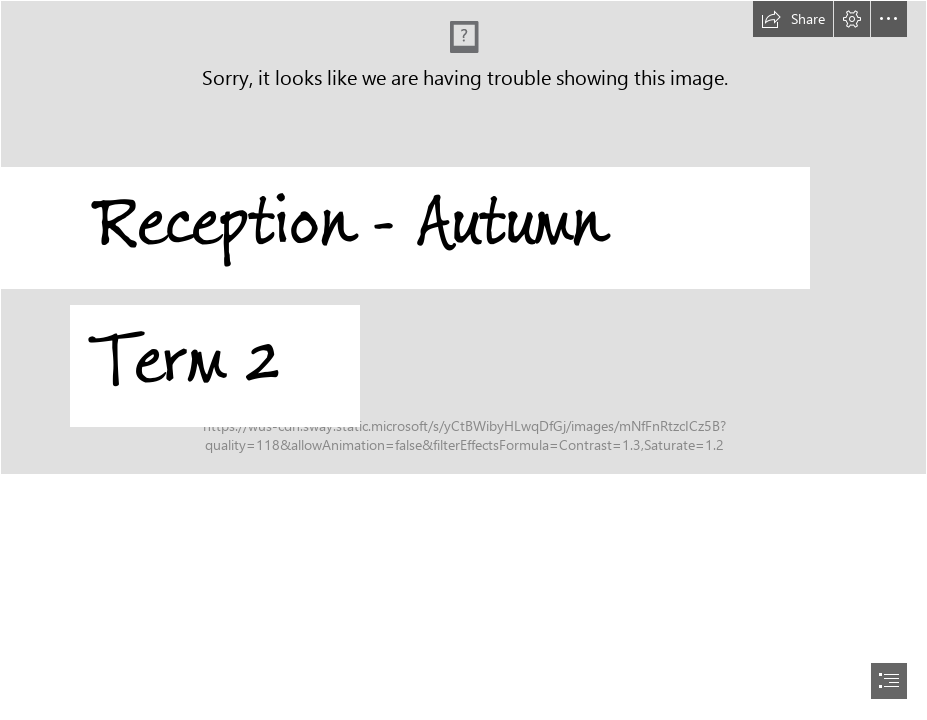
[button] (793, 19)
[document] (463, 360)
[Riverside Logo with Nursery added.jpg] (463, 249)
